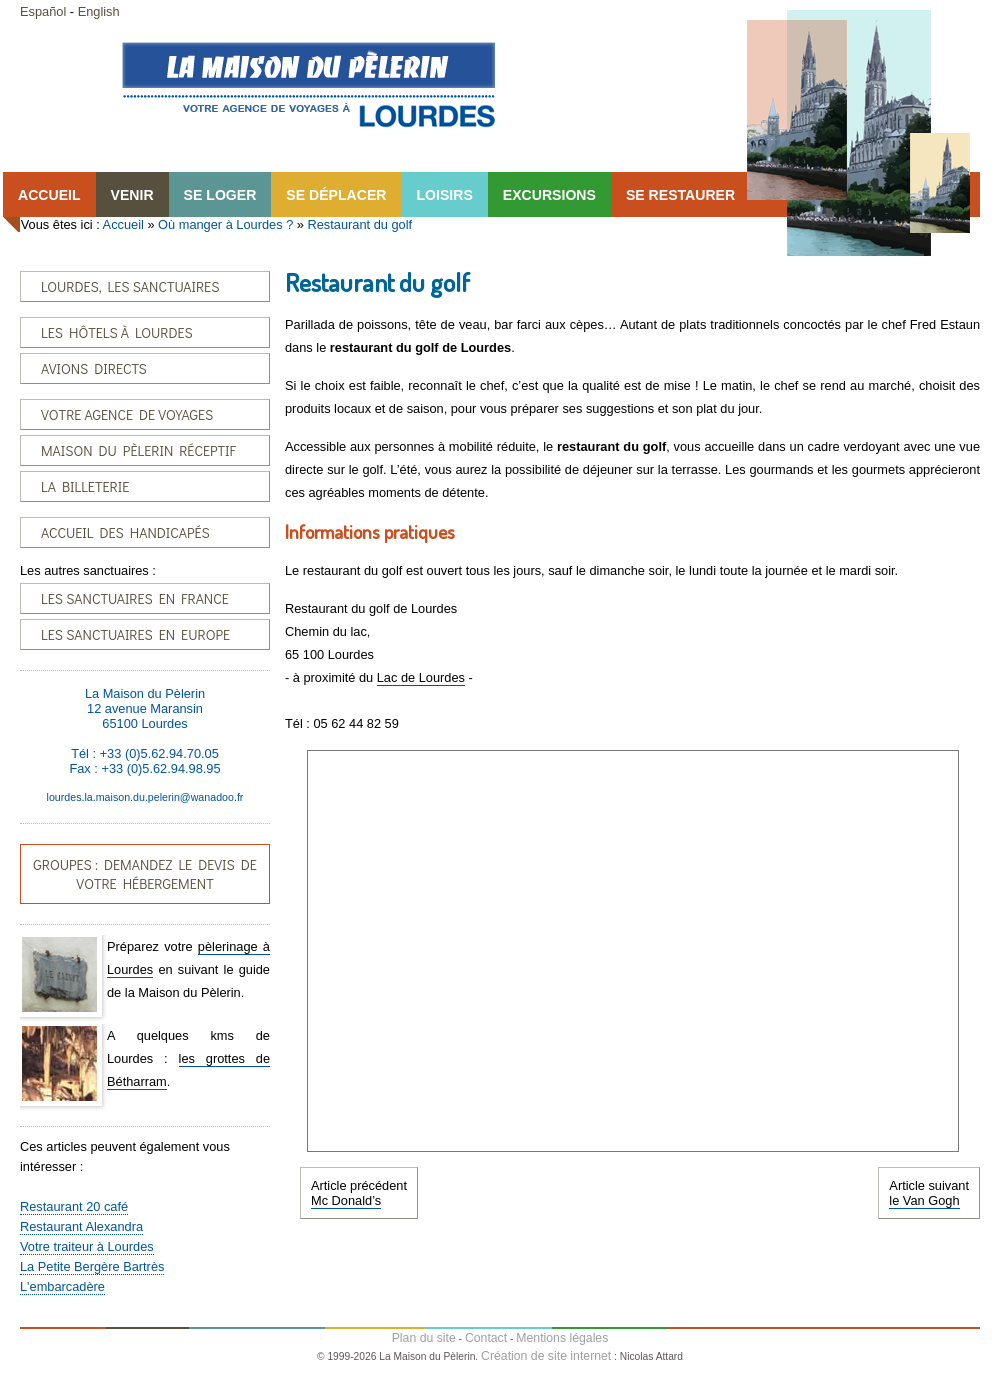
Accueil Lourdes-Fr (308, 84)
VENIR (132, 195)
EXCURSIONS (549, 195)
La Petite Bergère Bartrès (92, 1266)
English (99, 11)
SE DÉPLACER (336, 195)
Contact (486, 1338)
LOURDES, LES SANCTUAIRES (130, 286)
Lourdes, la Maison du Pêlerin (858, 133)
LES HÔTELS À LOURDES (117, 332)
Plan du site (424, 1338)
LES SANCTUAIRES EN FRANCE (135, 598)
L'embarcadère (62, 1286)
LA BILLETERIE (85, 486)
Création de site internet (546, 1356)
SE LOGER (220, 195)
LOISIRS (445, 195)
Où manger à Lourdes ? (225, 224)
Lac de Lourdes (421, 677)
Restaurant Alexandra (81, 1226)
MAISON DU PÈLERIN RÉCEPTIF (138, 450)
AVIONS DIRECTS (94, 368)
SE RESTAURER (680, 195)
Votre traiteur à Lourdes (87, 1246)
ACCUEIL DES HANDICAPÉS (125, 532)
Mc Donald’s (346, 1200)
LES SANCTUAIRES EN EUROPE (135, 634)
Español (43, 11)
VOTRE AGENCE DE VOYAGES (127, 414)
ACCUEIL (49, 195)
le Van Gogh (924, 1200)
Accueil (123, 224)
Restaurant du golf (360, 224)
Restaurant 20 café (74, 1206)
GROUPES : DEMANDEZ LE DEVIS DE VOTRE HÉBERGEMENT (145, 874)
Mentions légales (562, 1338)
